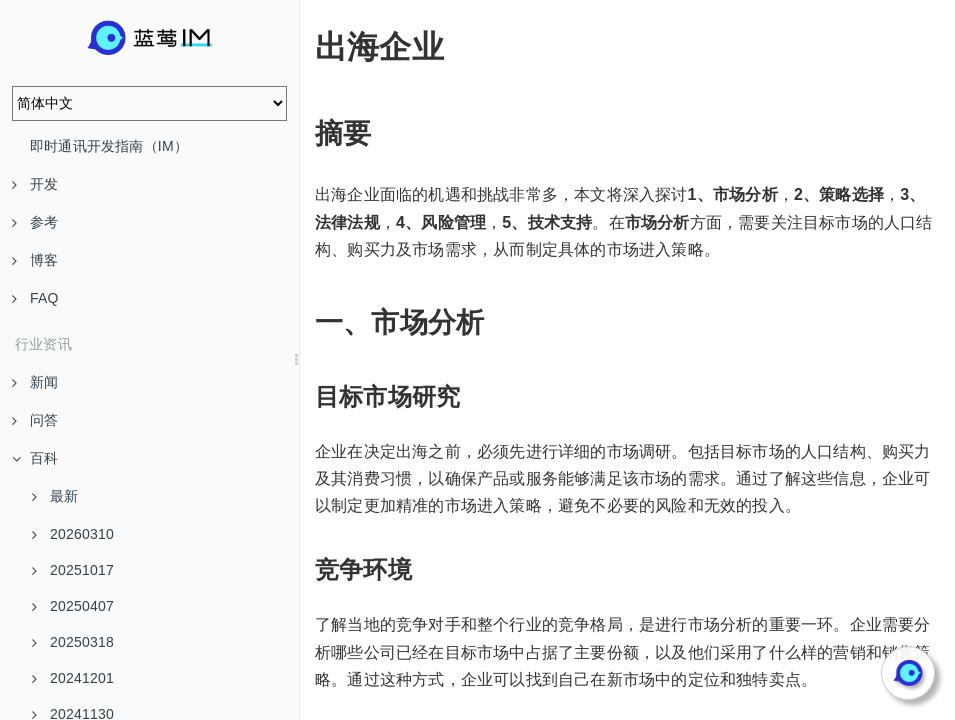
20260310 (73, 534)
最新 (55, 496)
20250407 (73, 606)
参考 (35, 222)
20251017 (73, 570)
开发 (35, 184)
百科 (35, 458)
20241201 (73, 678)
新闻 (35, 382)
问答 (35, 420)
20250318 (73, 642)
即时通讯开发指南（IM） (109, 146)
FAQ (35, 298)
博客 (35, 260)
